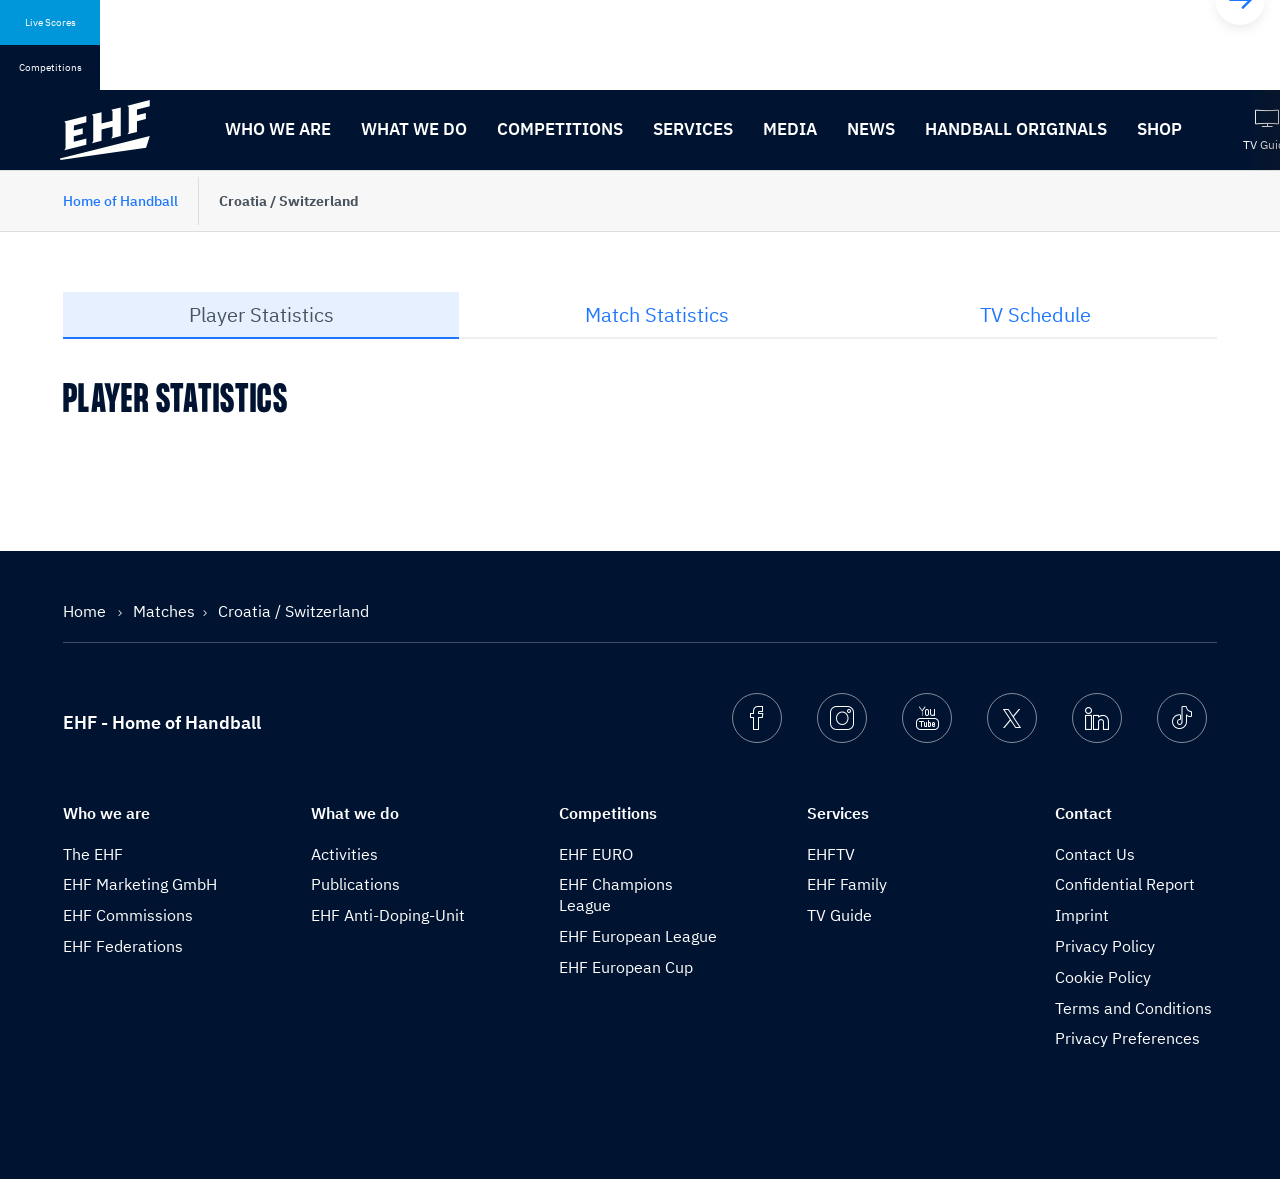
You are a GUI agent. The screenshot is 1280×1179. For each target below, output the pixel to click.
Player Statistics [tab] (261, 314)
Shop (1159, 129)
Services (693, 129)
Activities (344, 854)
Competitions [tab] (50, 67)
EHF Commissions (128, 915)
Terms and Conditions (1133, 1008)
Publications (355, 884)
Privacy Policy (1105, 946)
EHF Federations (123, 946)
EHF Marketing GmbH (140, 884)
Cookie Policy (1103, 977)
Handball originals (1016, 129)
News (871, 129)
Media (790, 129)
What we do (414, 129)
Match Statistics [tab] (657, 314)
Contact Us (1095, 854)
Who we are (278, 129)
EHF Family (847, 884)
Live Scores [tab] (50, 22)
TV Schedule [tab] (1035, 314)
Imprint (1082, 915)
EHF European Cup (626, 967)
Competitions (560, 129)
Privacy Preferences (1127, 1038)
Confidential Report (1125, 884)
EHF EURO (596, 854)
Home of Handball (120, 201)
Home (86, 611)
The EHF (93, 854)
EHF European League (638, 936)
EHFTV (831, 854)
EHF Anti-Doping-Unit (388, 915)
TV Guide (839, 915)
